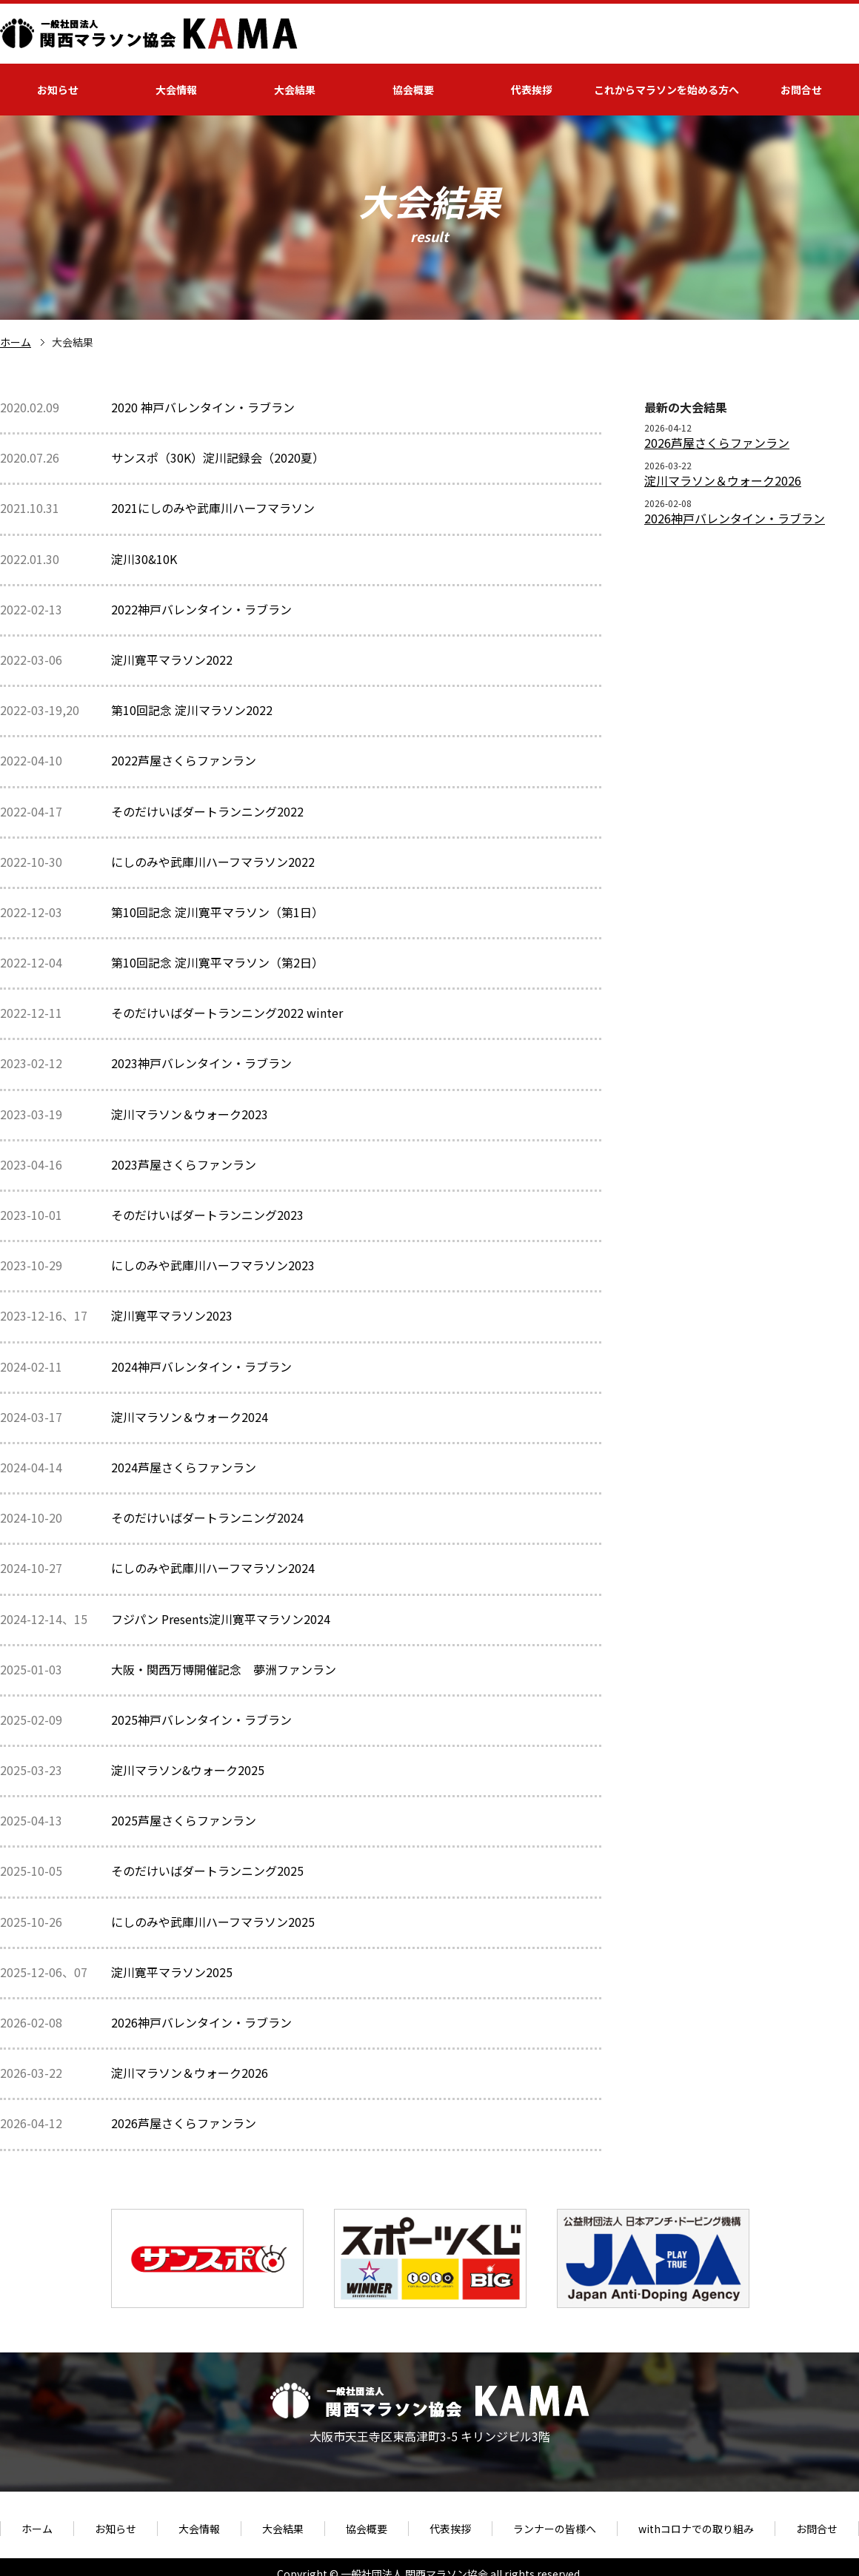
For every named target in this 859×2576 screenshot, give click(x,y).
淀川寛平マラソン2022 (172, 659)
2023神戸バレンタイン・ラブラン (201, 1063)
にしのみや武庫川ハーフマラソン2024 (213, 1568)
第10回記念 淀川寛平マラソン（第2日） (217, 962)
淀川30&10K (144, 559)
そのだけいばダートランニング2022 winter (227, 1013)
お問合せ (801, 89)
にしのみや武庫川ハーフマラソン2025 (213, 1922)
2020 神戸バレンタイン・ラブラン (203, 407)
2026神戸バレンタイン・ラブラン (201, 2022)
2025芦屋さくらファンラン (183, 1820)
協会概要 (413, 89)
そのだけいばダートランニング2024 (207, 1517)
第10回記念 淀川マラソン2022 (192, 710)
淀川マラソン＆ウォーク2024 (189, 1417)
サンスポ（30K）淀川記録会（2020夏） (217, 457)
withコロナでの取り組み (696, 2528)
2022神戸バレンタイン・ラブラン (201, 609)
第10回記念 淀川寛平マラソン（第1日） (217, 912)
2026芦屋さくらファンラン (183, 2123)
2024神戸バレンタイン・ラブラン (201, 1366)
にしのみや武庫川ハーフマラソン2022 (213, 862)
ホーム (15, 342)
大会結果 (294, 89)
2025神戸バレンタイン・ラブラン (201, 1719)
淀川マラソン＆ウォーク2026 (189, 2073)
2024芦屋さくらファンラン (183, 1467)
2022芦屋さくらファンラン (183, 760)
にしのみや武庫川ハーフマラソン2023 (213, 1265)
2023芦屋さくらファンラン (183, 1164)
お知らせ (57, 89)
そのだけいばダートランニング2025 (207, 1870)
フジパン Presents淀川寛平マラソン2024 (220, 1619)
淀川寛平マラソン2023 (172, 1315)
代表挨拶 (531, 89)
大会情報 (176, 89)
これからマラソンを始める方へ (666, 89)
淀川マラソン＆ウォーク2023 (189, 1114)
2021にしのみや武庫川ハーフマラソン (213, 508)
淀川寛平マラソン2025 (172, 1972)
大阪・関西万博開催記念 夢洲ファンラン (223, 1669)
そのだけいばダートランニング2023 (207, 1215)
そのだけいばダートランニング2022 (207, 811)
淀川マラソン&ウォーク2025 (187, 1770)
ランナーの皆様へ (554, 2528)
